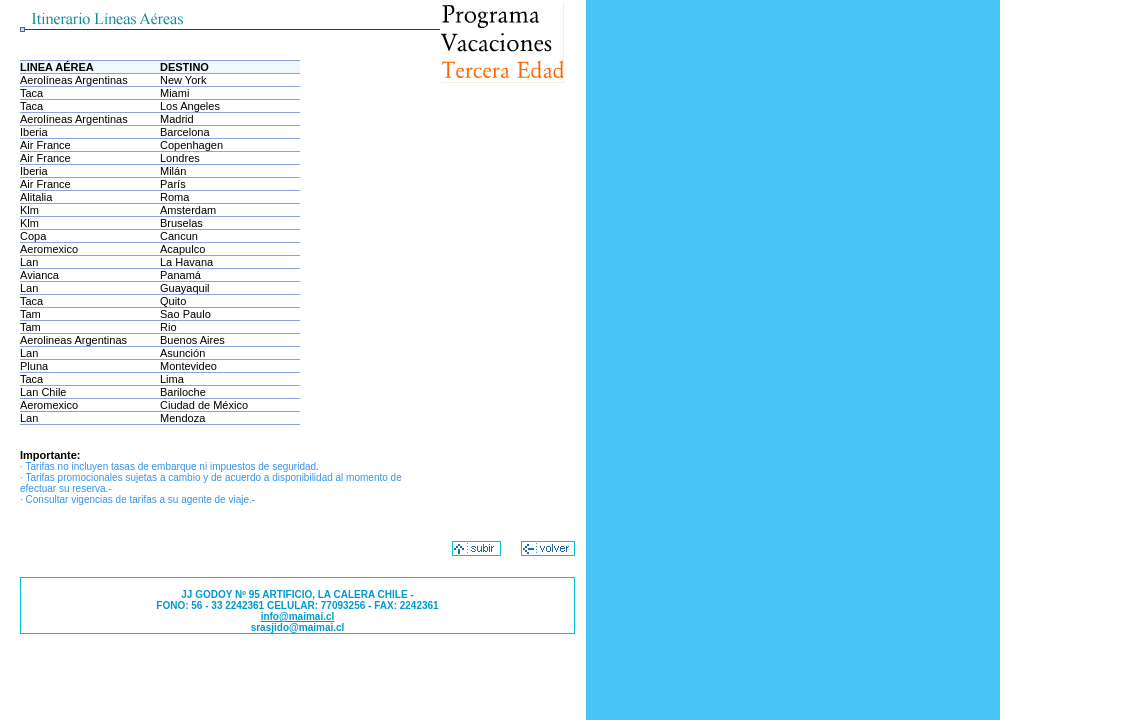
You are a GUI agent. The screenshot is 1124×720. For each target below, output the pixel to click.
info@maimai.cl (298, 616)
